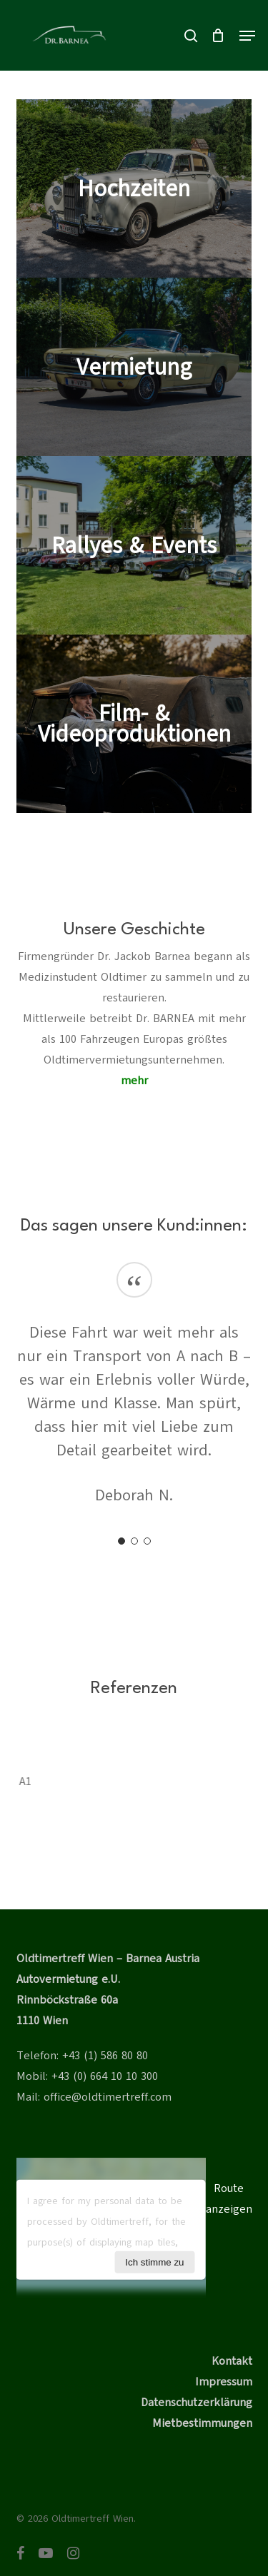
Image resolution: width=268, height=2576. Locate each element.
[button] (247, 36)
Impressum (223, 2382)
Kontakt (232, 2361)
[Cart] (218, 35)
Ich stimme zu (154, 2262)
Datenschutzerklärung (196, 2402)
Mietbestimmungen (202, 2423)
